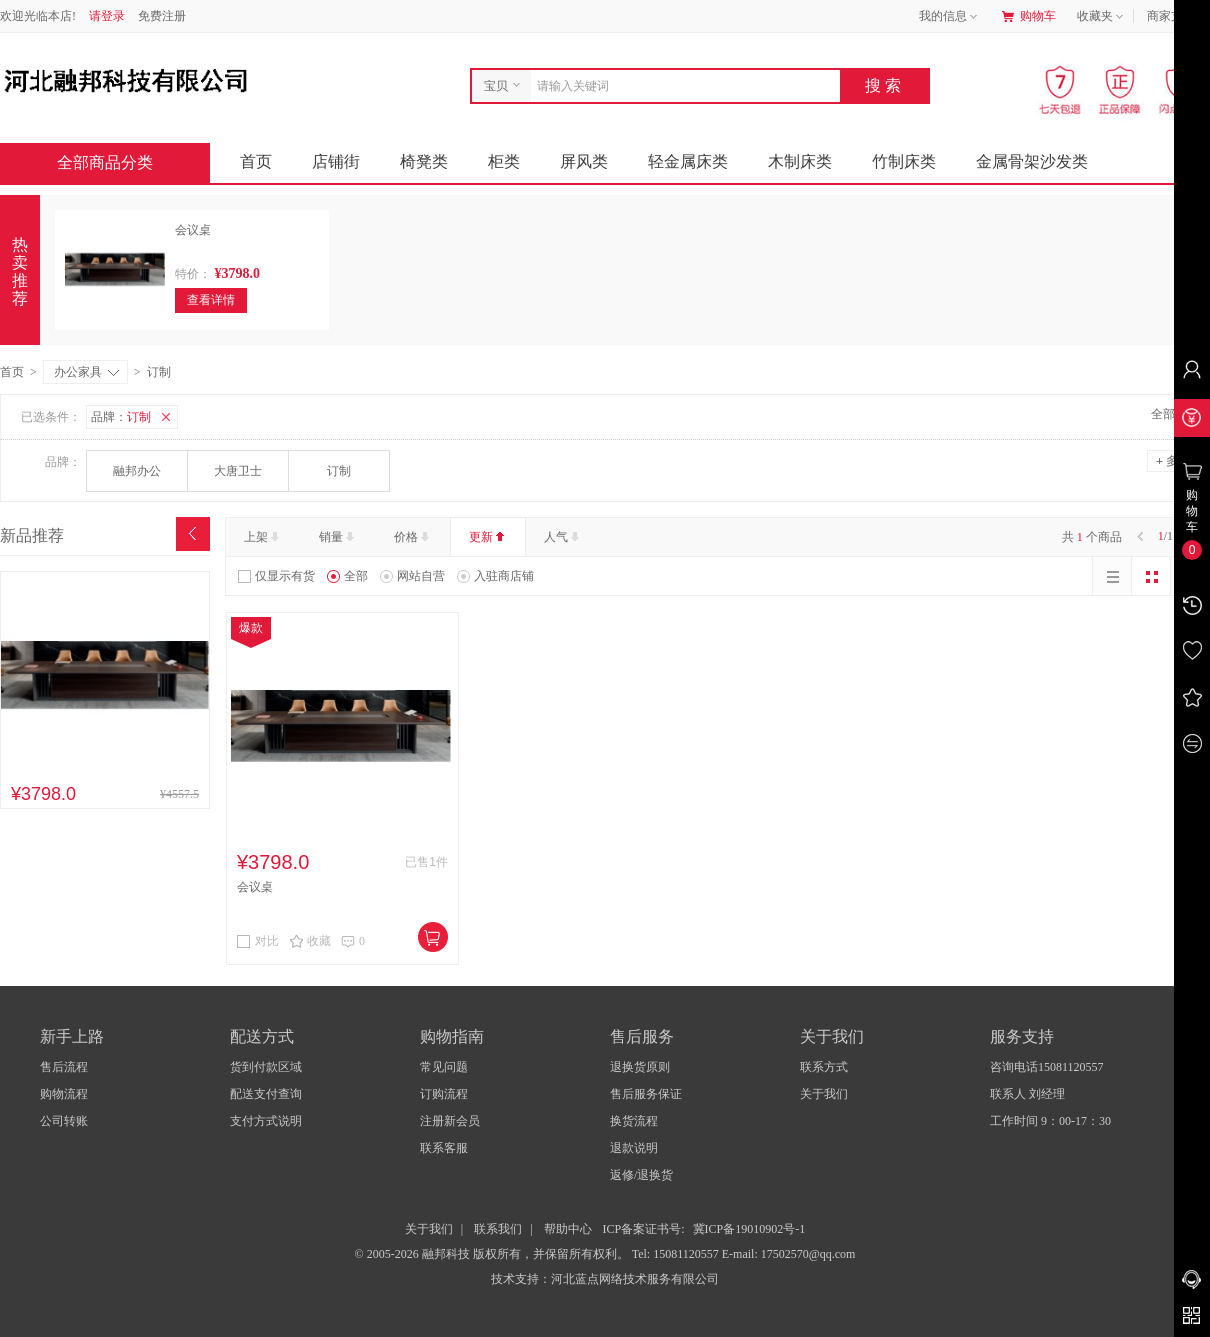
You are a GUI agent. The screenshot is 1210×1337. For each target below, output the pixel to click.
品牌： (134, 417)
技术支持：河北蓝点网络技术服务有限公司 (605, 1279)
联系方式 (824, 1067)
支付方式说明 (266, 1121)
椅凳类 (424, 161)
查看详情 (211, 300)
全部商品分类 (121, 162)
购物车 (1029, 16)
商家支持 (1178, 17)
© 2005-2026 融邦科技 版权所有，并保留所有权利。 (492, 1254)
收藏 (310, 941)
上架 (263, 537)
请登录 (107, 16)
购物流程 (64, 1094)
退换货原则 (640, 1067)
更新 (488, 537)
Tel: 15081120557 (677, 1254)
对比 (258, 941)
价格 (413, 537)
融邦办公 (137, 471)
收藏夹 (1102, 17)
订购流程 (444, 1094)
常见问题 (444, 1067)
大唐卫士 (238, 471)
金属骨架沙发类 (1032, 161)
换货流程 (634, 1121)
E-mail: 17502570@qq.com (789, 1254)
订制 (339, 471)
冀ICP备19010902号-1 (749, 1229)
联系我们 (498, 1229)
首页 (256, 161)
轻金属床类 (688, 161)
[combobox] (680, 86)
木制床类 (800, 161)
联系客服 (444, 1148)
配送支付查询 (266, 1094)
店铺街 (336, 161)
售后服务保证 (646, 1094)
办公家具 (86, 372)
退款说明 (634, 1148)
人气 (563, 537)
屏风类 (584, 161)
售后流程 (64, 1067)
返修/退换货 (641, 1175)
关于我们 (824, 1094)
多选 (1173, 460)
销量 (338, 537)
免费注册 (162, 16)
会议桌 (193, 230)
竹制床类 (904, 161)
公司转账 (64, 1121)
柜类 (504, 161)
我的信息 (950, 17)
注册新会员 (450, 1121)
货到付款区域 (266, 1067)
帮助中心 (568, 1229)
